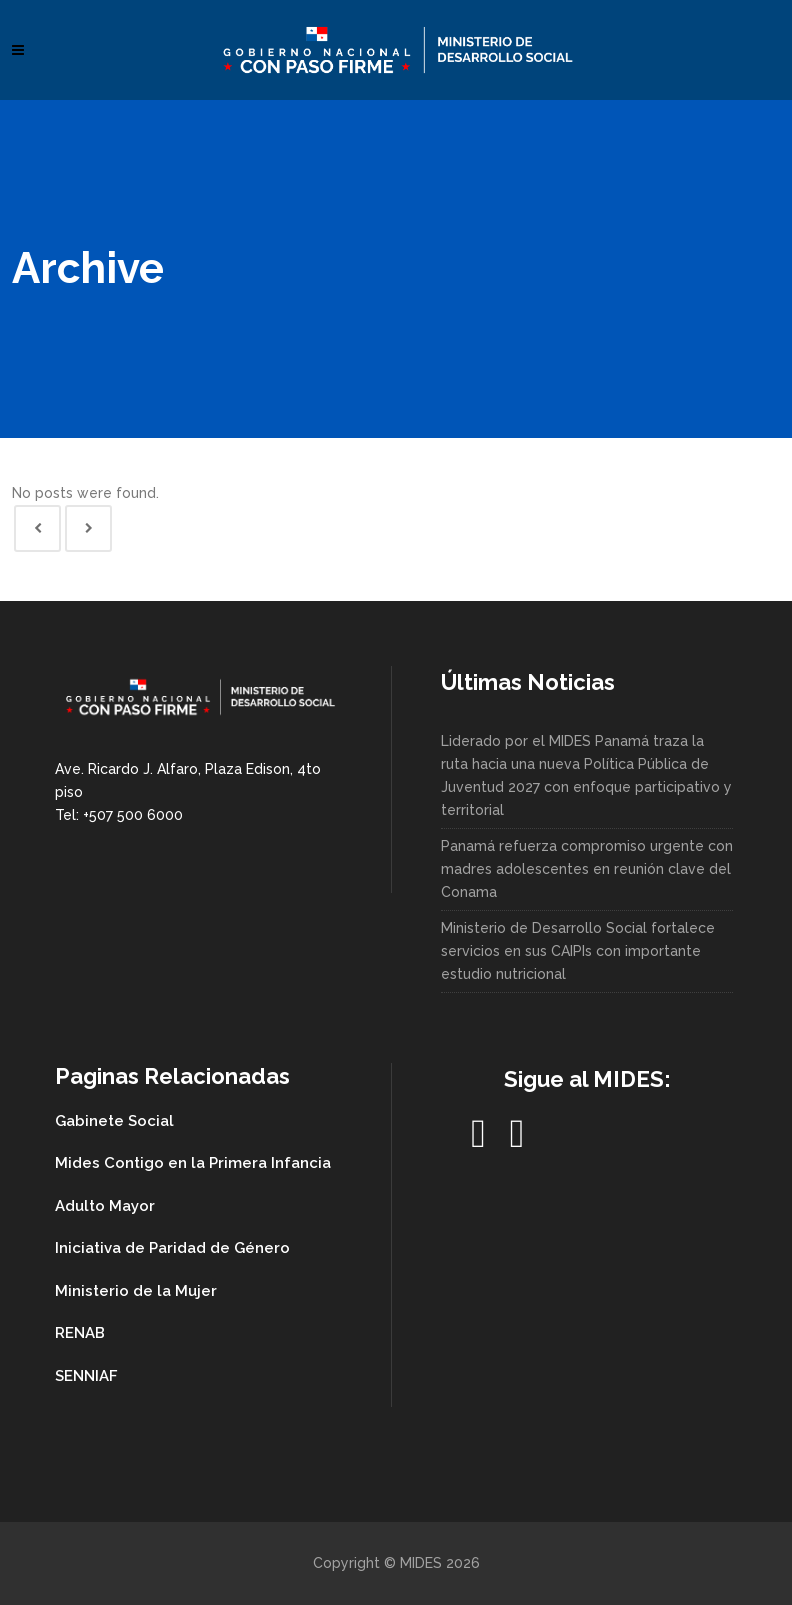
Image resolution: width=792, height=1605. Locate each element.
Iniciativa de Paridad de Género (172, 1248)
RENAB (80, 1333)
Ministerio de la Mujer (136, 1291)
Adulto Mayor (105, 1206)
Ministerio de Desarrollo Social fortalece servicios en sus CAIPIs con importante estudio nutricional (578, 951)
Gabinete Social (114, 1121)
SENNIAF (86, 1376)
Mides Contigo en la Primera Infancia (193, 1163)
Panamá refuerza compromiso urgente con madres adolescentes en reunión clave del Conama (587, 869)
